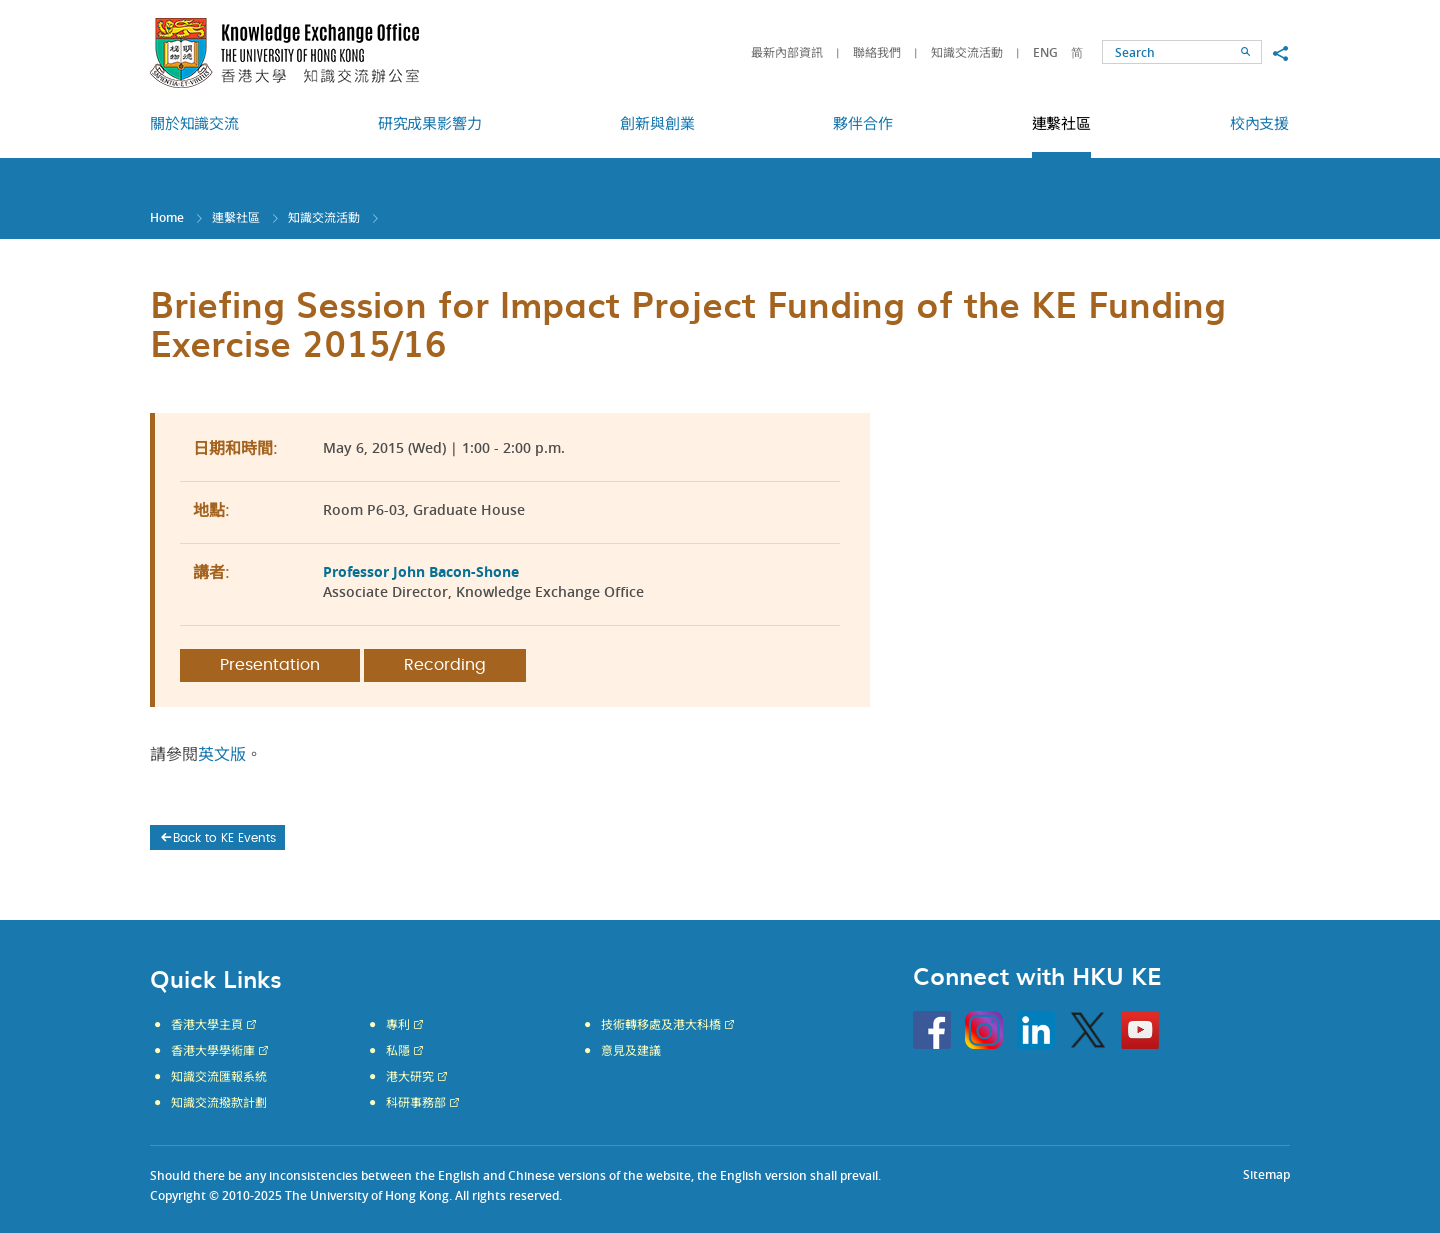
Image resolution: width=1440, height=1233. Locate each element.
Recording (445, 665)
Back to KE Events (217, 838)
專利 (398, 1025)
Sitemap (1266, 1174)
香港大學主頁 (207, 1025)
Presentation (270, 665)
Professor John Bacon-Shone (421, 571)
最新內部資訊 (787, 52)
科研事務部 (416, 1103)
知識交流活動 (967, 52)
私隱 (398, 1051)
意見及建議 (631, 1051)
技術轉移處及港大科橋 (661, 1025)
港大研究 (410, 1077)
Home (167, 217)
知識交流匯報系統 (219, 1077)
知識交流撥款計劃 (219, 1103)
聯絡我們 (877, 52)
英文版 (222, 755)
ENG (1045, 52)
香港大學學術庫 (213, 1051)
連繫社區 (236, 217)
